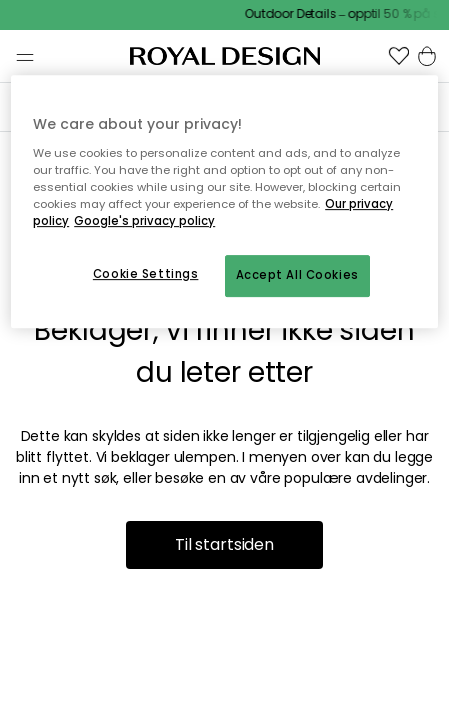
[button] (399, 56)
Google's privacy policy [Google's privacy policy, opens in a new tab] (144, 221)
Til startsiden (224, 544)
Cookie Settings (146, 274)
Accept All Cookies (297, 275)
